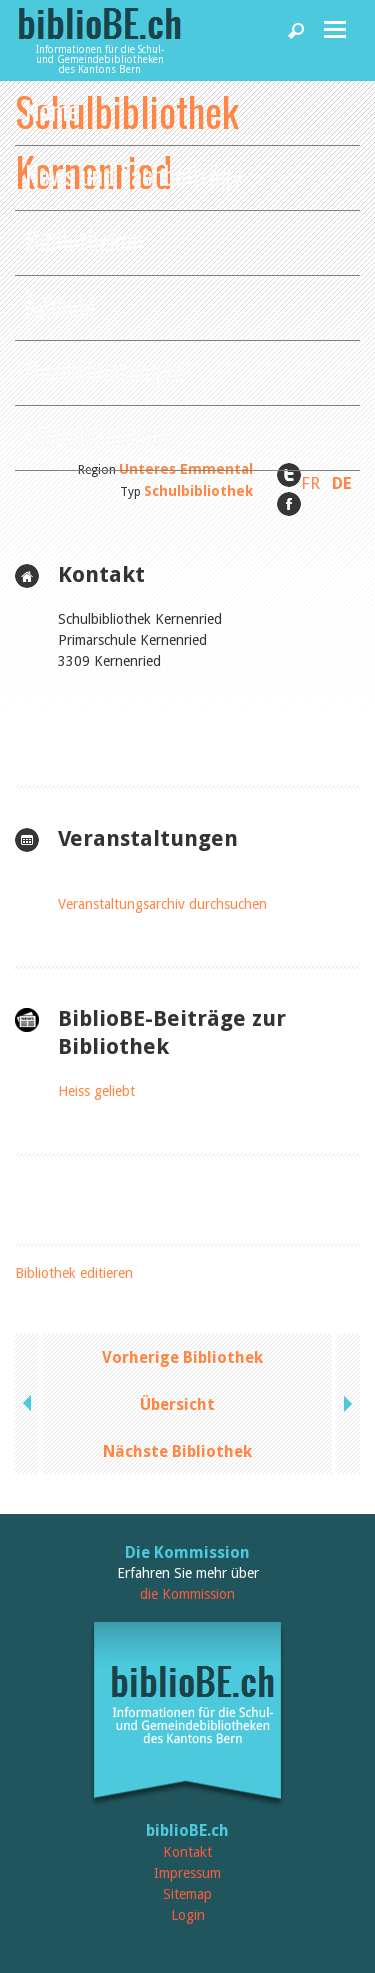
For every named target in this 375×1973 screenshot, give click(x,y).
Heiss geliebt (96, 1091)
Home (52, 109)
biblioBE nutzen (97, 434)
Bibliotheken (84, 239)
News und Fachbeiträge (134, 174)
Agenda (60, 304)
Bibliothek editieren (74, 1273)
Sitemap (187, 1894)
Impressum (187, 1873)
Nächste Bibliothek (177, 1451)
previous (29, 1404)
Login (188, 1915)
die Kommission (187, 1594)
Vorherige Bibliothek (182, 1357)
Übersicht (177, 1404)
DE (342, 483)
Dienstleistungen (105, 369)
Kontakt (187, 1852)
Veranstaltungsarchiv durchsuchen (162, 904)
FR (310, 483)
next (346, 1404)
